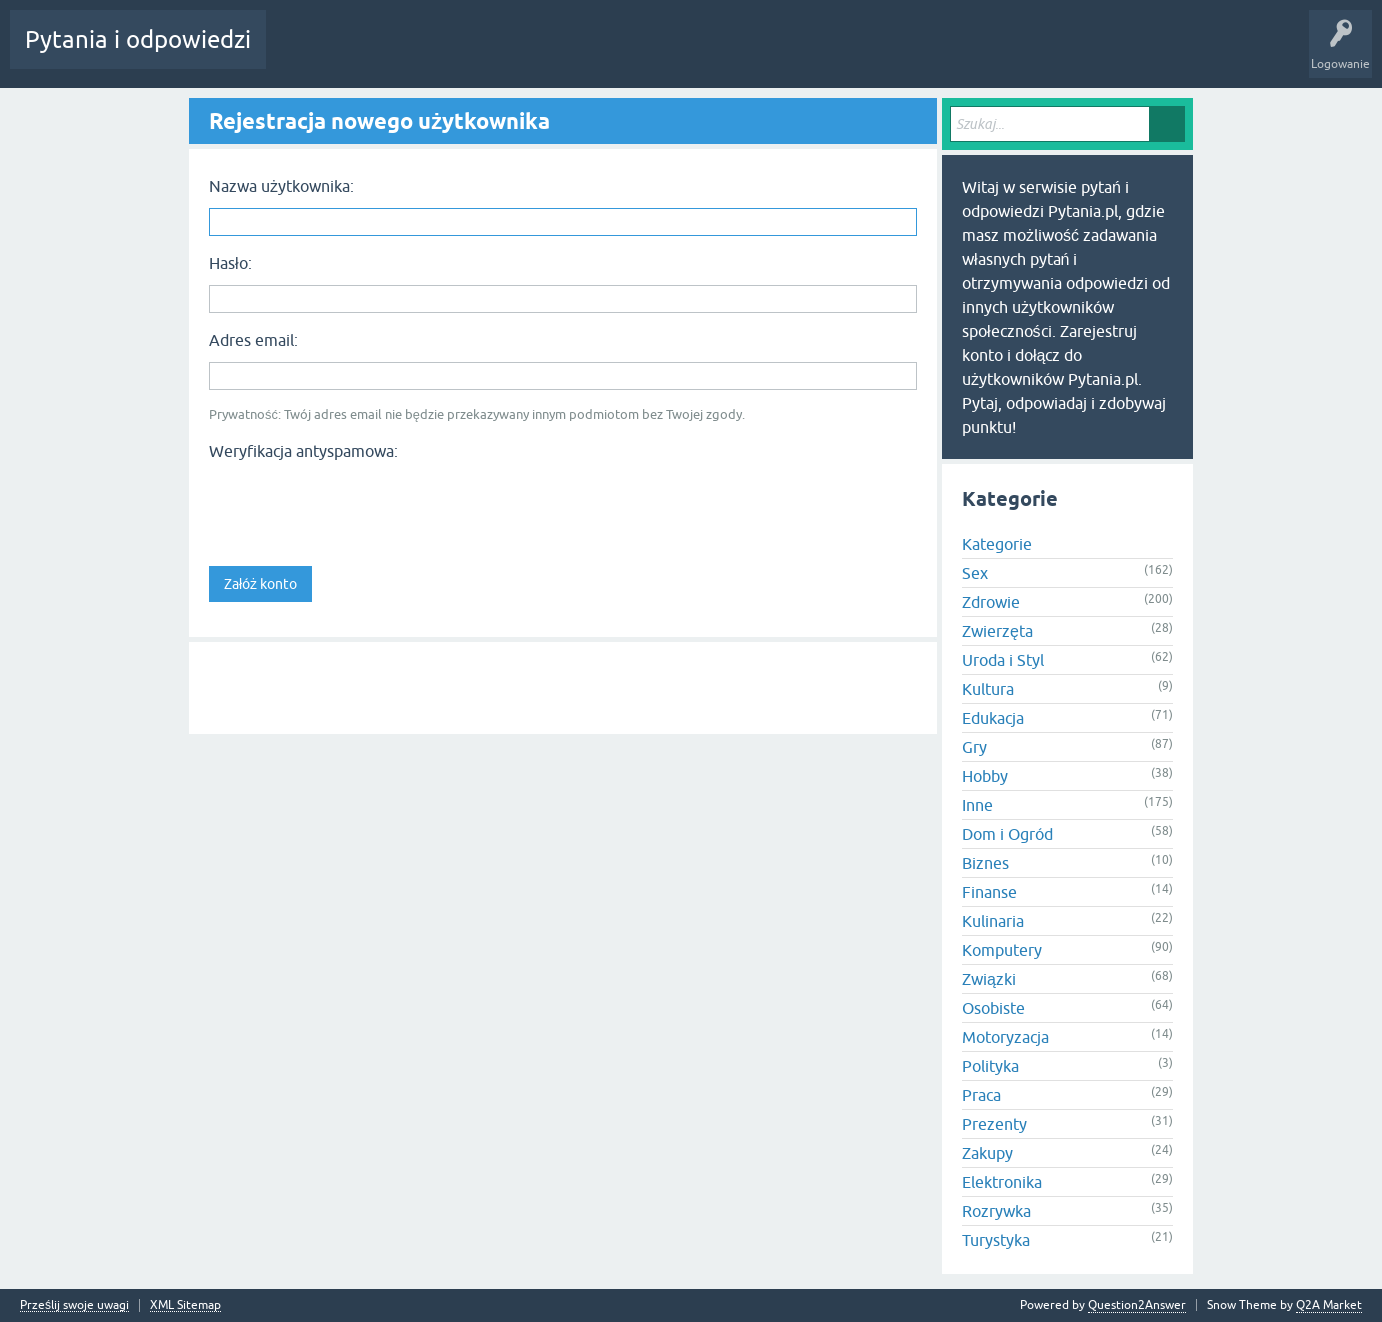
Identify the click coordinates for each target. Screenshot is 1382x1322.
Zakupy (987, 1153)
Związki (989, 979)
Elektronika (1002, 1182)
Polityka (990, 1066)
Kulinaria (993, 921)
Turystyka (996, 1240)
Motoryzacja (1005, 1037)
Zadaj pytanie (587, 54)
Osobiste (993, 1008)
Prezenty (994, 1124)
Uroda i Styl (1003, 660)
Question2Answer (1137, 1305)
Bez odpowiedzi (388, 54)
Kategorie (997, 544)
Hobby (985, 776)
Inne (977, 805)
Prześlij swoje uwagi (74, 1305)
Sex (975, 573)
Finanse (989, 892)
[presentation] (361, 507)
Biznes (985, 863)
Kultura (988, 689)
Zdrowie (991, 602)
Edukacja (993, 718)
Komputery (1002, 950)
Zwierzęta (997, 631)
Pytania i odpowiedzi (138, 39)
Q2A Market (1329, 1305)
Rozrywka (996, 1211)
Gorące (301, 54)
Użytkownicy (492, 54)
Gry (974, 747)
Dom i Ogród (1007, 834)
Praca (981, 1095)
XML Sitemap (185, 1305)
